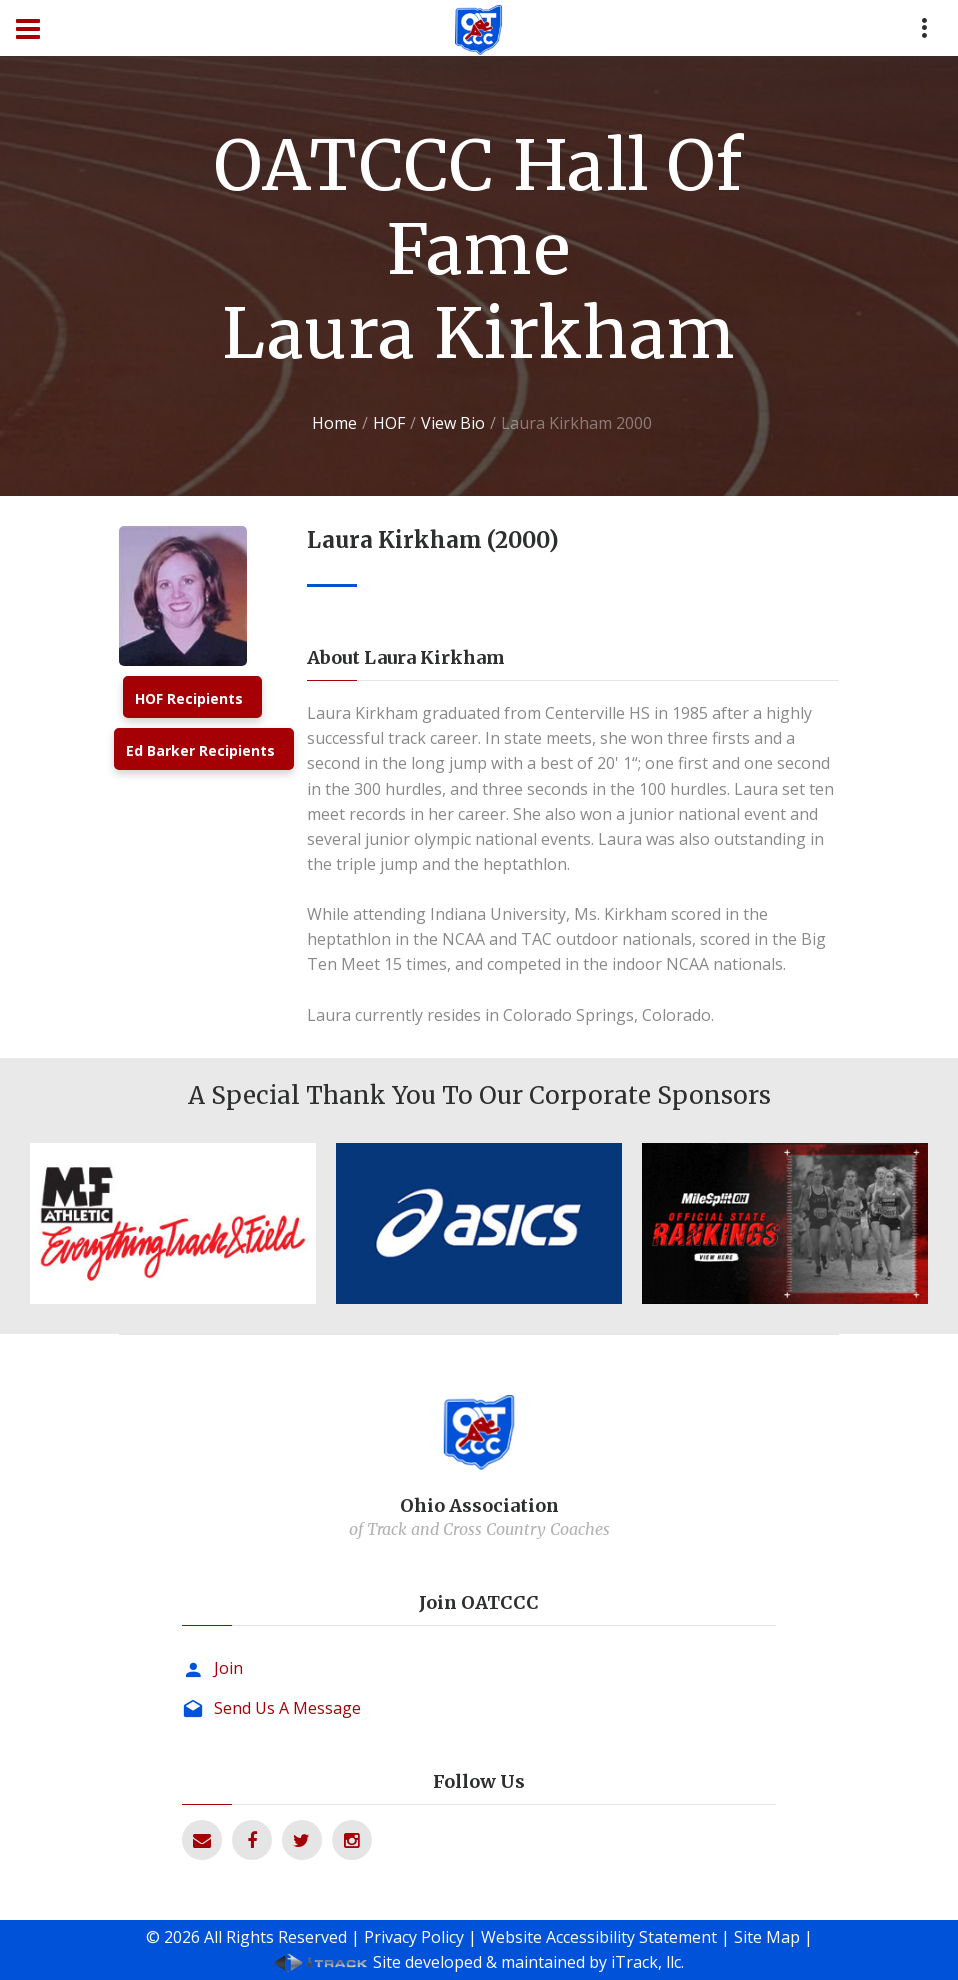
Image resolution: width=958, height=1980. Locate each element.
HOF (389, 423)
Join (228, 1668)
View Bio (453, 423)
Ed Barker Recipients (200, 750)
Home (334, 423)
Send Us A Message (287, 1708)
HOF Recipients (189, 698)
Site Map (767, 1937)
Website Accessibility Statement (599, 1937)
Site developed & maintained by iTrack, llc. (528, 1962)
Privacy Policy (414, 1937)
